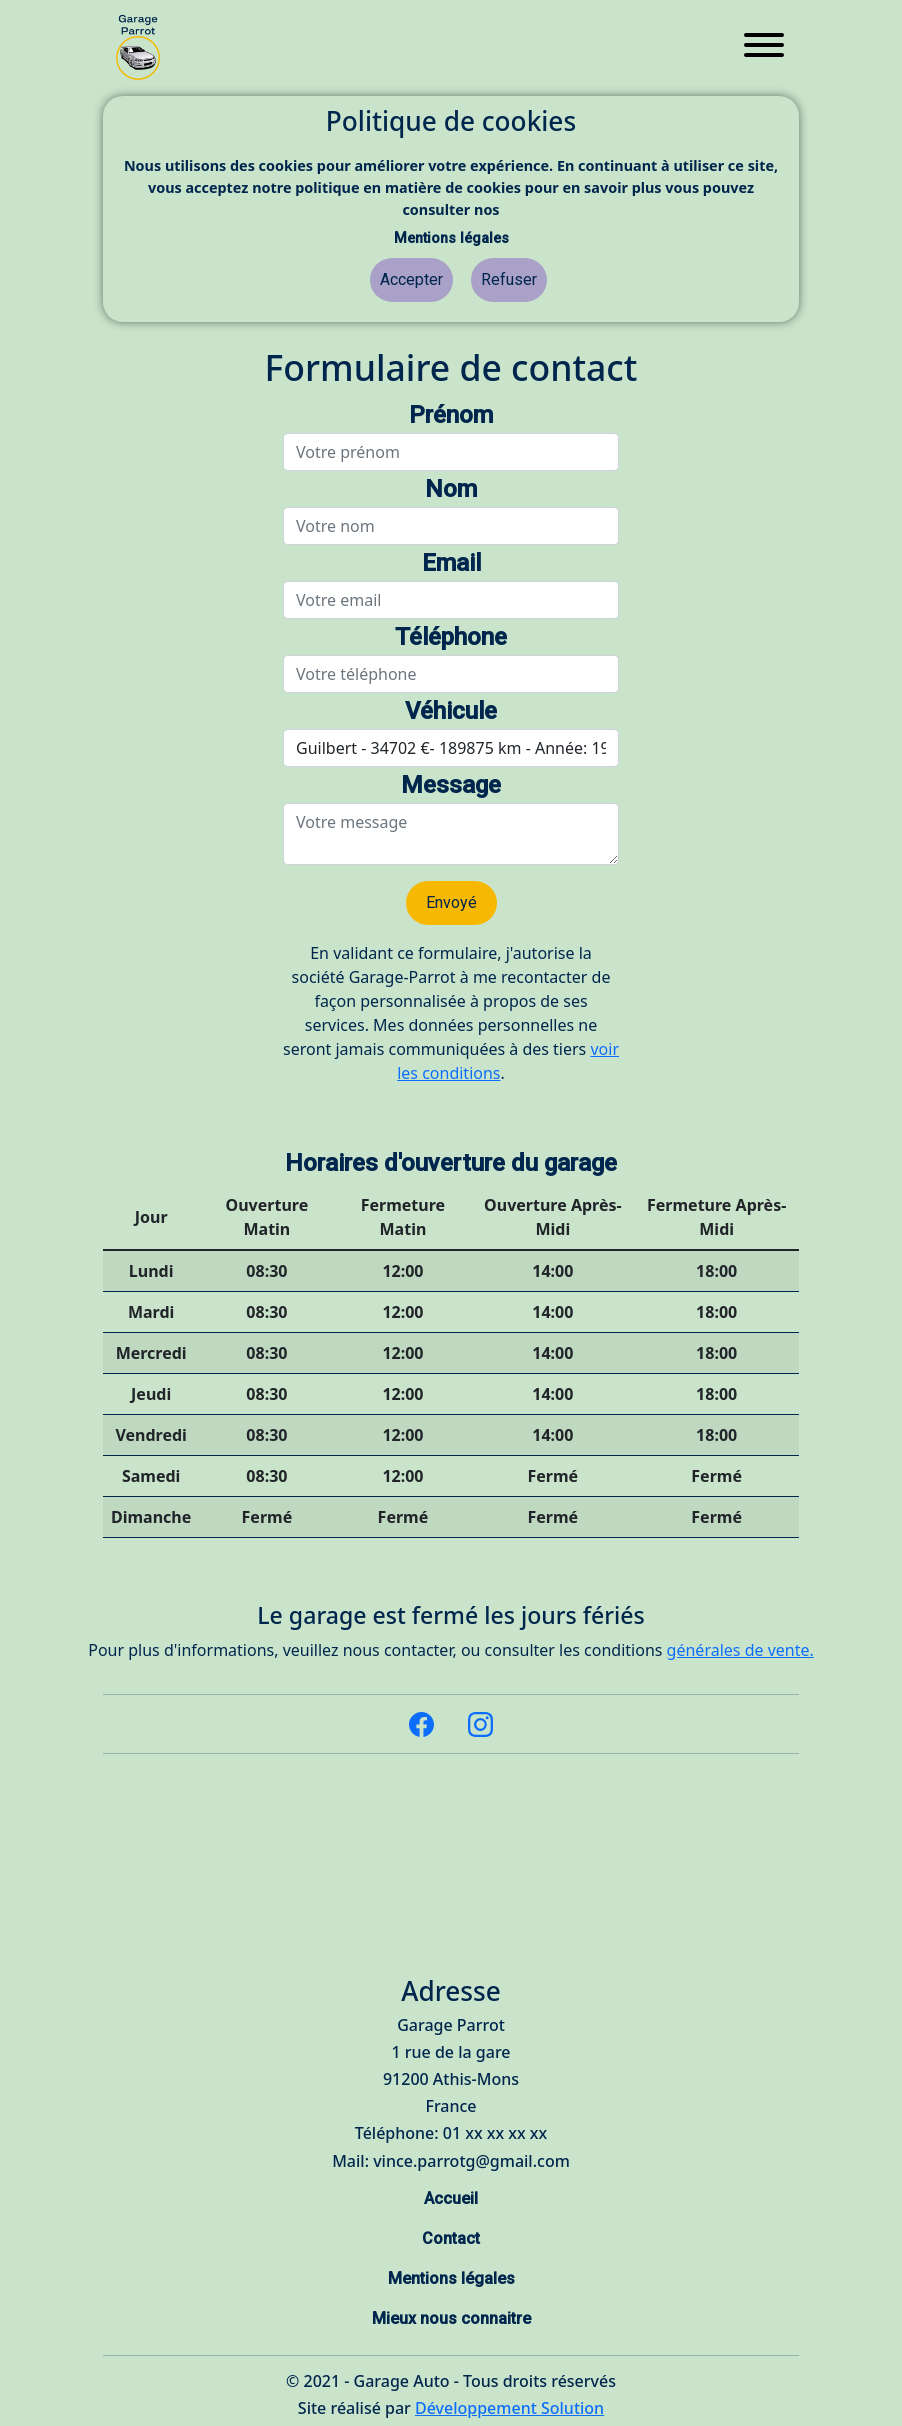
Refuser (509, 279)
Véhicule (451, 711)
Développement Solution (509, 2408)
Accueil (451, 2198)
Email (451, 563)
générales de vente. (740, 1650)
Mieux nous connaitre (451, 2318)
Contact (451, 2238)
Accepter (411, 279)
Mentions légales (451, 238)
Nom (451, 489)
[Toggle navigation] (764, 48)
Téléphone (451, 637)
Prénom (451, 415)
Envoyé (451, 902)
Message (451, 785)
